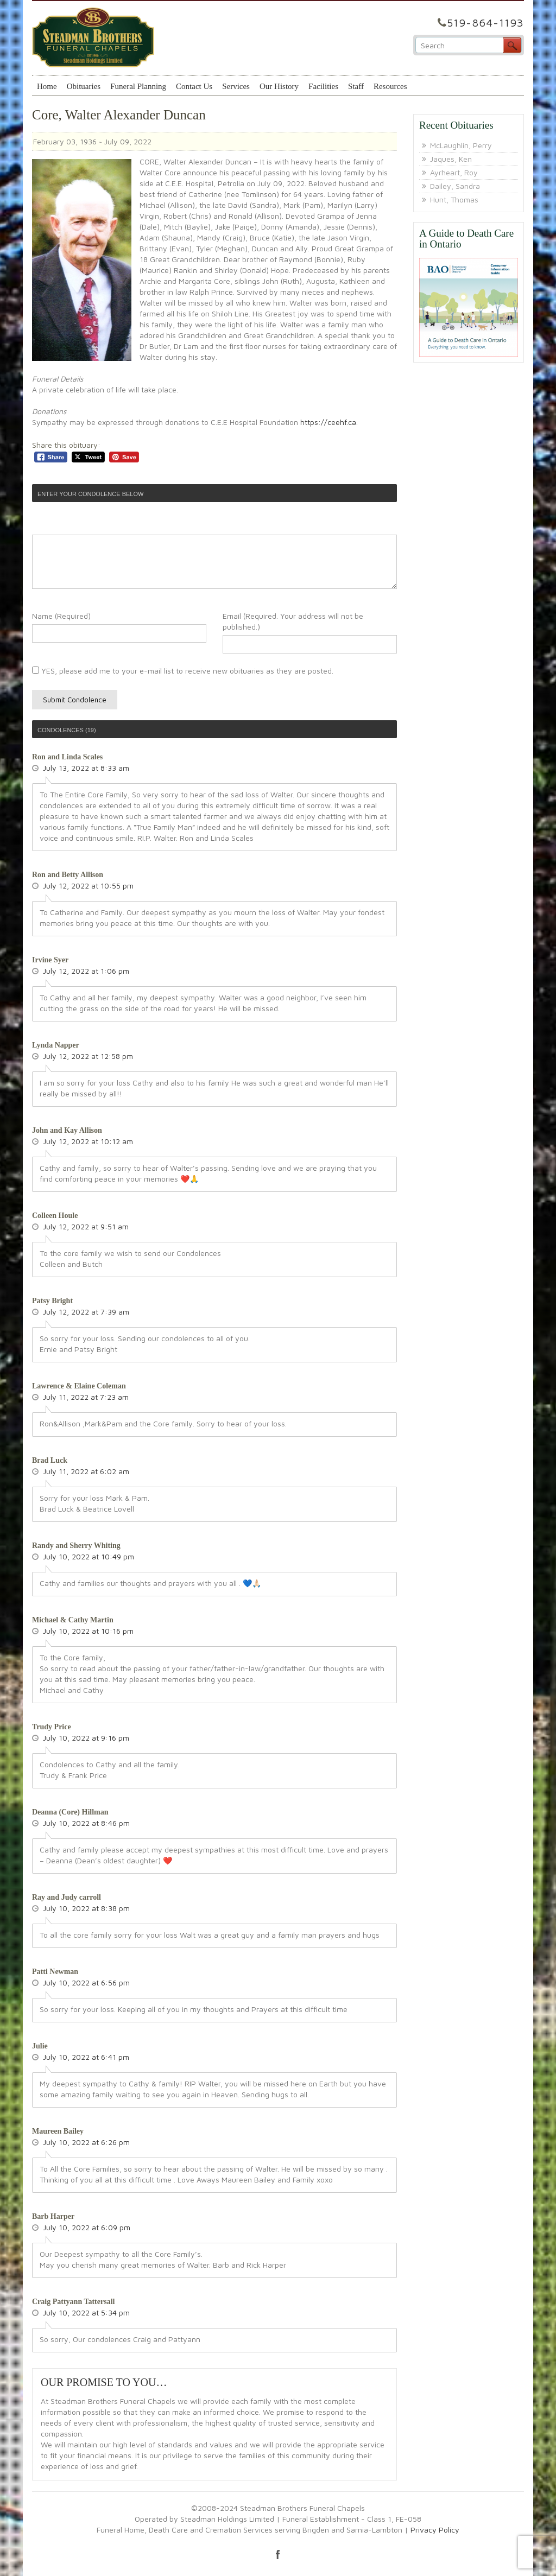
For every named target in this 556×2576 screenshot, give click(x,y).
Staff (356, 86)
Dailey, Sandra (455, 186)
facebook (278, 2554)
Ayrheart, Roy (454, 172)
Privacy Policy (434, 2529)
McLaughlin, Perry (461, 145)
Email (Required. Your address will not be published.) (293, 621)
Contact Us (194, 86)
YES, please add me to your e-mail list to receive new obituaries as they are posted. (182, 670)
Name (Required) (61, 615)
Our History (279, 86)
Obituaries (83, 86)
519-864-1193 (485, 22)
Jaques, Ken (451, 158)
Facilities (323, 86)
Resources (390, 86)
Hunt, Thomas (454, 199)
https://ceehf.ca (328, 422)
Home (47, 86)
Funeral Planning (138, 86)
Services (236, 86)
